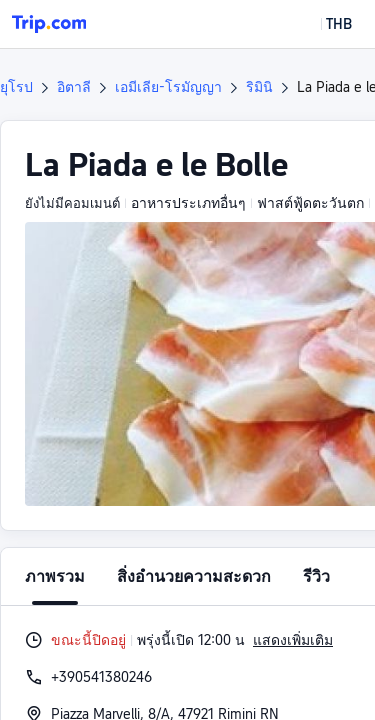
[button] (324, 24)
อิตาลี (74, 87)
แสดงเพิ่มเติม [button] (293, 640)
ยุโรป (16, 87)
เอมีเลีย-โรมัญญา (168, 87)
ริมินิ (259, 87)
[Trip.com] (49, 24)
